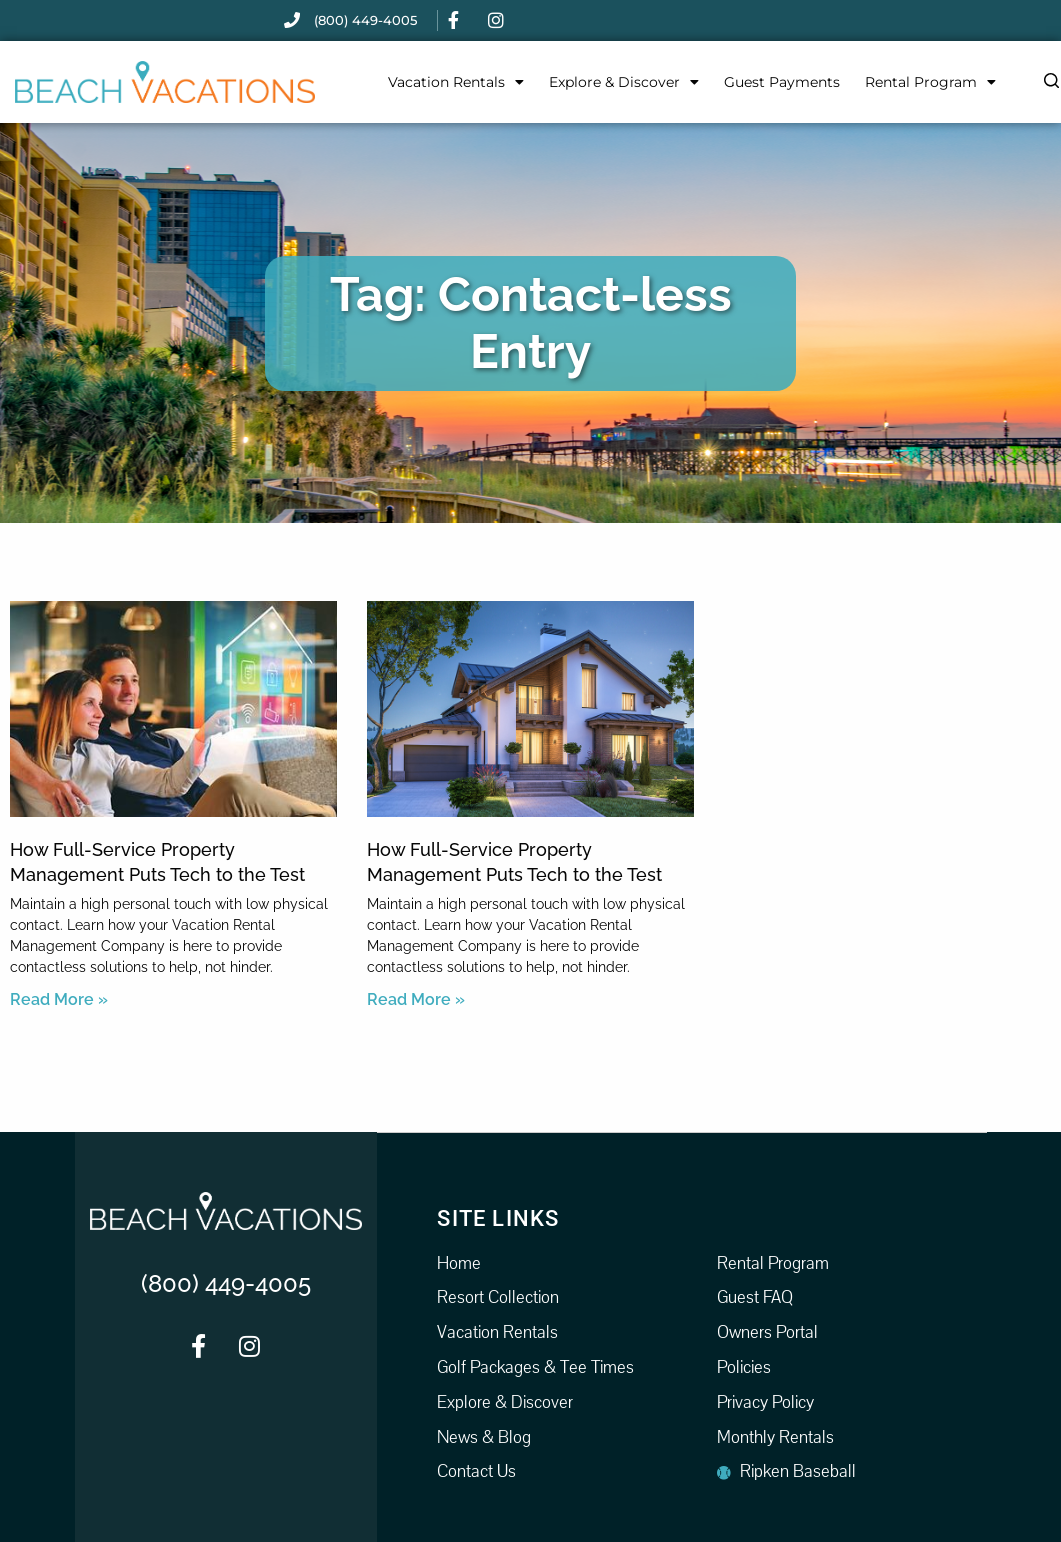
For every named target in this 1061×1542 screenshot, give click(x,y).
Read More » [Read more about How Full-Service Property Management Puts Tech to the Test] (59, 999)
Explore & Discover (624, 82)
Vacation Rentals (456, 82)
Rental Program (930, 82)
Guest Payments (782, 82)
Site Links (498, 1217)
